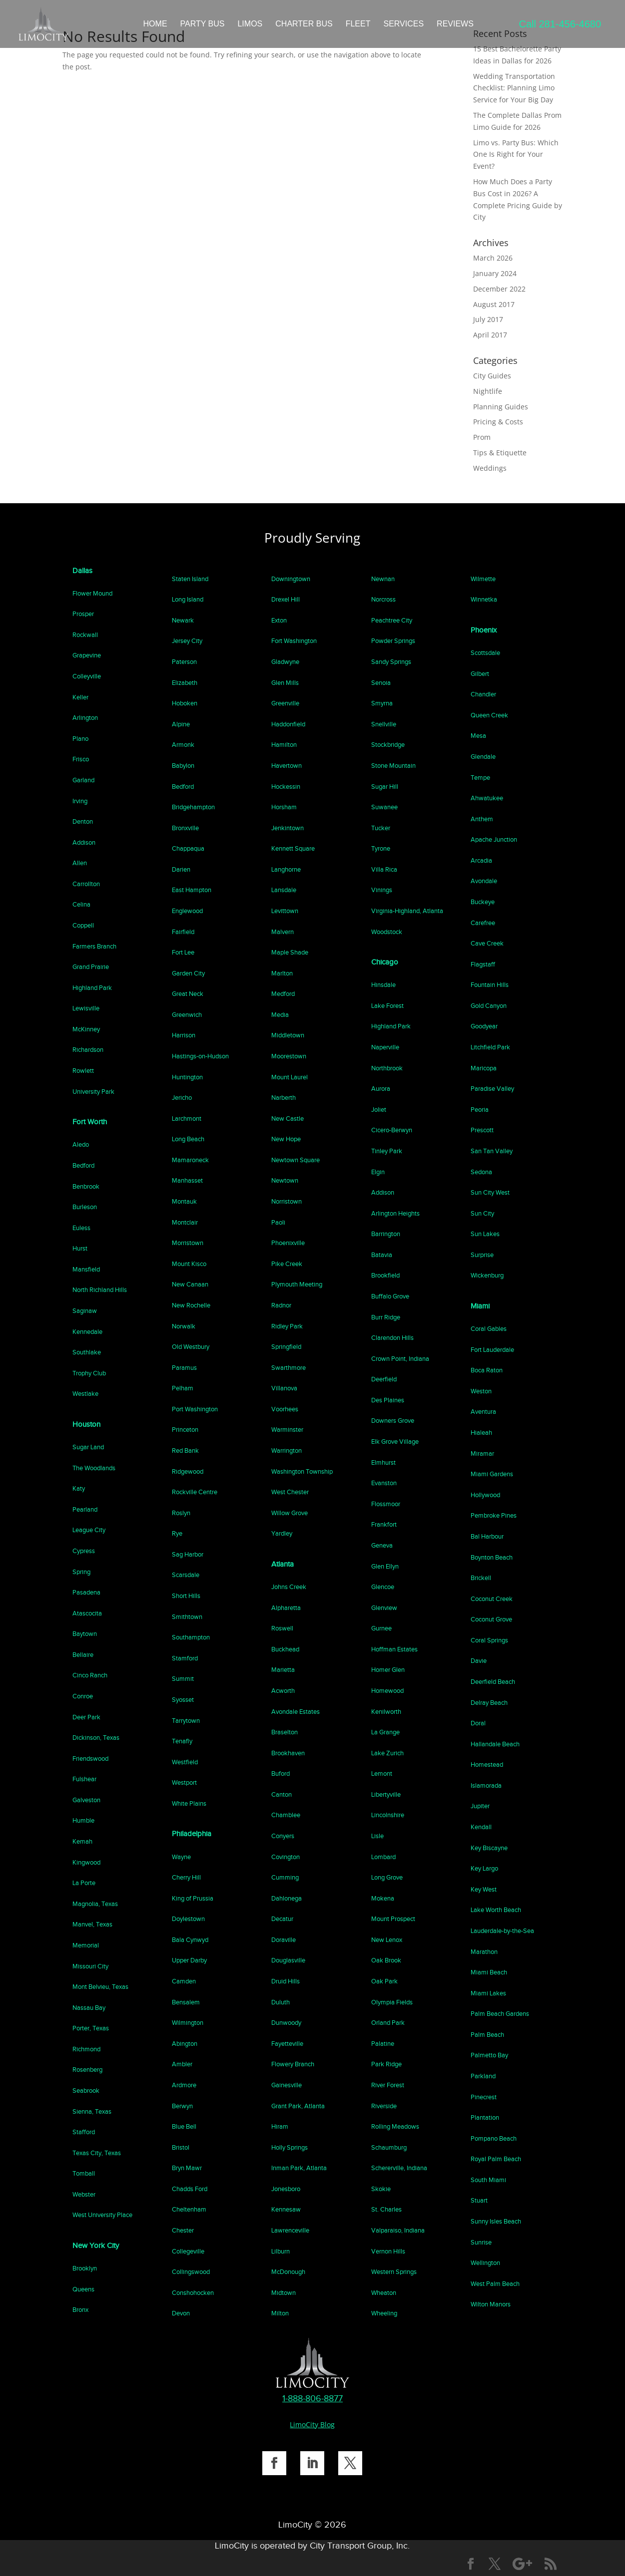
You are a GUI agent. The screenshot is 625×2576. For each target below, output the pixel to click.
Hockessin (285, 786)
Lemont (381, 1773)
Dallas (82, 571)
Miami (480, 1306)
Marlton (282, 973)
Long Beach (188, 1139)
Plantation (485, 2117)
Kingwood (86, 1862)
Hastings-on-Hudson (200, 1056)
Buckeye (483, 902)
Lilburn (280, 2251)
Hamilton (284, 744)
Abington (184, 2043)
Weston (481, 1391)
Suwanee (384, 807)
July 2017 (488, 319)
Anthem (482, 819)
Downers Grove (392, 1420)
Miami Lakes (488, 1993)
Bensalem (186, 2002)
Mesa (478, 735)
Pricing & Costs (498, 421)
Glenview (384, 1607)
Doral (478, 1723)
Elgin (378, 1172)
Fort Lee (183, 952)
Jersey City (187, 640)
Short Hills (186, 1596)
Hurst (79, 1248)
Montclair (185, 1222)
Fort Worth (89, 1122)
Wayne (181, 1857)
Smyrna (382, 703)
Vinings (381, 890)
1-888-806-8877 (312, 2398)
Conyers (282, 1836)
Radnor (281, 1305)
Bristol (180, 2147)
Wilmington (187, 2022)
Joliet (378, 1109)
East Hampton (191, 890)
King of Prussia (192, 1898)
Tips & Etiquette (500, 452)
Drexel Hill (285, 599)
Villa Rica (384, 869)
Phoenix (484, 630)
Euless (81, 1228)
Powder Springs (393, 640)
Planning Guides (500, 406)
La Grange (385, 1732)
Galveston (86, 1800)
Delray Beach (489, 1702)
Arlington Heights (395, 1213)
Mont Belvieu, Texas (100, 1986)
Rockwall (85, 635)
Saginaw (84, 1310)
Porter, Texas (90, 2028)
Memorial (85, 1945)
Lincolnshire (387, 1815)
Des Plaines (387, 1400)
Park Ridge (386, 2064)
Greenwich (187, 1014)
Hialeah (481, 1432)
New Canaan (190, 1284)
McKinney (86, 1029)
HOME (155, 24)
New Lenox (386, 1939)
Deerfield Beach (493, 1681)
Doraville (283, 1939)
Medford (283, 993)
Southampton (191, 1637)
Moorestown (288, 1056)
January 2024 (495, 273)
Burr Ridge (385, 1317)
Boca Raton (487, 1370)
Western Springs (394, 2271)
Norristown (286, 1201)
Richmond (86, 2049)
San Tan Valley (492, 1151)
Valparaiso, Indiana (398, 2230)
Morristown (187, 1243)
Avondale (484, 881)
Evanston (384, 1483)
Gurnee (381, 1628)
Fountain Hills (490, 984)
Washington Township (302, 1471)
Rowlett (83, 1070)
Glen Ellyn (385, 1566)
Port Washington (195, 1409)
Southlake (86, 1352)
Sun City (482, 1213)
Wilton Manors (491, 2304)
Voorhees (284, 1409)
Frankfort (384, 1524)
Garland (83, 780)
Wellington (485, 2262)
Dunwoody (286, 2022)
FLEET (358, 24)
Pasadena (86, 1592)
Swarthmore (288, 1367)
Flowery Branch (292, 2064)
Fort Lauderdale (492, 1349)
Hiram (279, 2126)
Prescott (482, 1130)
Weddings (490, 468)
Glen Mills (285, 682)
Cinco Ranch (89, 1675)
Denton (82, 821)
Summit (183, 1678)
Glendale (483, 756)
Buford (280, 1773)
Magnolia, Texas (95, 1904)
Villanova (284, 1388)
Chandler (483, 694)
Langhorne (286, 869)
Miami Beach (489, 1972)
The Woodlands (93, 1468)
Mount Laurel (289, 1077)
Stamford (185, 1658)
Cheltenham (189, 2209)
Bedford (83, 1165)
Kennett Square (293, 848)
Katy (78, 1488)
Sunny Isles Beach (496, 2221)
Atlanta (282, 1564)
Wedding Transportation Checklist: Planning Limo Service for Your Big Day (514, 88)
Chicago (384, 962)
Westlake (85, 1393)
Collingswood (191, 2271)
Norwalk (183, 1326)
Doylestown (188, 1919)
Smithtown (187, 1616)
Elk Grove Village (395, 1441)
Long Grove (387, 1877)
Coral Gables (489, 1328)
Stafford (83, 2132)
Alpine (181, 724)
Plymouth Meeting (296, 1284)
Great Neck (187, 993)
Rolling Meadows (395, 2126)
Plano (80, 738)
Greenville (285, 703)
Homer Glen (388, 1669)
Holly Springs (289, 2147)
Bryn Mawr (187, 2168)
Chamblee (285, 1815)
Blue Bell (184, 2126)
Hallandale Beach (495, 1744)
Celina (81, 904)
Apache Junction (494, 839)
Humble (83, 1820)
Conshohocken (193, 2292)
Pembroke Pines (494, 1515)
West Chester (290, 1492)
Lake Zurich (387, 1753)
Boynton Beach (492, 1557)
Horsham (284, 807)
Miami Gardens (492, 1474)
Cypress (83, 1551)
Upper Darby (189, 1960)
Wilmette (483, 579)
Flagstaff (483, 964)
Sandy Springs (391, 661)
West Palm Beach (495, 2283)
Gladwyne (285, 661)
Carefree (483, 923)
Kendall (481, 1827)
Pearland (84, 1509)
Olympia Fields (392, 2002)
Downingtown (290, 579)
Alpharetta (286, 1607)
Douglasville (288, 1960)
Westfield (185, 1762)
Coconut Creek (492, 1599)
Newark (183, 620)
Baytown (84, 1633)
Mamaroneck (190, 1160)
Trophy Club (89, 1373)
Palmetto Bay (489, 2055)
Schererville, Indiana (399, 2168)
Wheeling (384, 2313)
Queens (83, 2289)
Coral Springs (489, 1640)
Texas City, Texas (96, 2153)
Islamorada (486, 1785)
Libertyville (386, 1794)
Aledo (80, 1144)
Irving (79, 801)
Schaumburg (389, 2147)
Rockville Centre (194, 1492)
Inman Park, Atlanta (299, 2168)
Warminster (287, 1429)
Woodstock (386, 932)
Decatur (282, 1919)
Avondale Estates (295, 1711)
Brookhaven (288, 1753)
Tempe (480, 777)
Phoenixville (288, 1243)
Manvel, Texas (92, 1924)
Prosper (83, 614)
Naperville (385, 1047)
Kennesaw (286, 2209)
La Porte (83, 1883)
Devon (181, 2313)
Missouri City (90, 1966)
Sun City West (490, 1192)
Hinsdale (383, 984)
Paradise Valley (492, 1088)
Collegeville (188, 2251)
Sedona (481, 1172)
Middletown (287, 1035)
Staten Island (190, 579)
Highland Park (92, 987)
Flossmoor (385, 1504)
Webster (83, 2194)
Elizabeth (184, 682)
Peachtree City (391, 620)
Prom (482, 437)
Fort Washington (294, 640)
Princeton (185, 1429)
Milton (280, 2313)
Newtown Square (295, 1160)
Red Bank (185, 1450)
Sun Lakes (485, 1234)
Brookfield (385, 1275)
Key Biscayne (489, 1848)
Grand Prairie (90, 966)
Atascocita (87, 1613)
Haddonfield (288, 724)
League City (88, 1530)
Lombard (383, 1857)
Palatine (382, 2043)
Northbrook (387, 1068)
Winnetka (484, 599)
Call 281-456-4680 (560, 23)
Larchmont (186, 1118)
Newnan (383, 579)
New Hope (286, 1139)
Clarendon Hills (392, 1337)
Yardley (281, 1533)
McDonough (288, 2271)
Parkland (483, 2076)
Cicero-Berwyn (391, 1130)
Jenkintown (287, 828)
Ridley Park (287, 1326)
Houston (86, 1424)
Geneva (382, 1545)
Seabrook (85, 2090)
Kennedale (87, 1331)
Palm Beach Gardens (500, 2013)
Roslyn (181, 1513)
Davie (479, 1660)
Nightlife (487, 391)
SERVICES (403, 24)
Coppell (83, 925)
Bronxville (185, 828)
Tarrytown (186, 1720)
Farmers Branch (94, 946)
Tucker (380, 828)
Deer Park (86, 1717)
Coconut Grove (491, 1619)
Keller (80, 697)
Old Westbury (190, 1346)
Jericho (182, 1097)
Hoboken (184, 703)
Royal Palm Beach (496, 2159)
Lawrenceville (290, 2230)
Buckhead (285, 1649)
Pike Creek (286, 1264)
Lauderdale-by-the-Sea (502, 1930)
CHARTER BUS (303, 24)
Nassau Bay (88, 2007)
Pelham (182, 1388)
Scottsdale (485, 652)
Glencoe (382, 1587)
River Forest (387, 2085)
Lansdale (283, 890)
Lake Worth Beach (496, 1910)
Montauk (184, 1201)
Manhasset (187, 1180)
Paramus (184, 1367)
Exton (279, 620)
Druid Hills (285, 1981)
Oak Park (384, 1981)
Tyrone (380, 848)
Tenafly (182, 1741)
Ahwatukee (487, 798)
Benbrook (85, 1186)
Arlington (85, 717)
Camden (184, 1981)
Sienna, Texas (91, 2111)
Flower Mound (92, 593)
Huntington (187, 1077)
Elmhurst (383, 1462)
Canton (281, 1794)
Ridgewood (187, 1471)
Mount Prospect (393, 1919)
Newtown (284, 1180)
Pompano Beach (494, 2138)
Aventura (483, 1411)
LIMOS (249, 24)
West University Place (102, 2215)
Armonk (183, 744)
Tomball (83, 2173)
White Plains (189, 1803)
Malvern (282, 932)
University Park (93, 1091)
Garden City (188, 973)
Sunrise (481, 2242)
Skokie (381, 2189)
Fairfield (183, 932)
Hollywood (485, 1495)
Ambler (182, 2064)
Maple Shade (289, 952)
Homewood (387, 1690)
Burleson (84, 1207)
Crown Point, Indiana (400, 1358)
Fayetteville (287, 2043)
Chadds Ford (189, 2189)
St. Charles (386, 2209)
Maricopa (484, 1068)
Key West (484, 1889)
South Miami (488, 2180)
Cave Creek (487, 943)
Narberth (283, 1097)
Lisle (377, 1836)
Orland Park (388, 2022)
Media (280, 1014)
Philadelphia (191, 1834)
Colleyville (86, 676)
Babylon (183, 765)
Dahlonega (286, 1898)
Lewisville (85, 1008)
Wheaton (383, 2292)
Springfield (286, 1346)
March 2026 (493, 258)
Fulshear (84, 1779)
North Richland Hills (99, 1289)
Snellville (383, 724)
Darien (181, 869)
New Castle (287, 1118)
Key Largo (484, 1868)
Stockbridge (388, 744)
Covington (285, 1857)
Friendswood (90, 1758)
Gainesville (286, 2085)
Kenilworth (386, 1711)
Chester (183, 2230)
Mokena (382, 1898)
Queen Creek (489, 715)
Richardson (87, 1049)
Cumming (285, 1877)
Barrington (385, 1234)
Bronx (80, 2309)
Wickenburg (487, 1275)
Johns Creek (288, 1587)
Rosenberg (87, 2069)
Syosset (183, 1699)
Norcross (383, 599)
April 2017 (490, 334)
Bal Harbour (487, 1536)
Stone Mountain (393, 765)
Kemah (82, 1841)
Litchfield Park (490, 1047)
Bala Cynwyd (190, 1939)
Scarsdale (185, 1575)
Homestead (487, 1764)
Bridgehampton (193, 807)
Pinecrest (484, 2097)
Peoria (480, 1109)
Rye (177, 1533)
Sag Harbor (187, 1554)
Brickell (481, 1578)
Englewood (187, 911)
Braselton (284, 1732)
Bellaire (82, 1654)
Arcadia (481, 860)
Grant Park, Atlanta (298, 2106)
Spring (81, 1572)
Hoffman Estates (394, 1649)
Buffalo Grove (390, 1296)
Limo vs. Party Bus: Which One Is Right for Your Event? (516, 154)
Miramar (482, 1453)
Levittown (284, 911)
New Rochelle (191, 1305)
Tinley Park (386, 1151)
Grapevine (86, 655)
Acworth (283, 1690)
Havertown (286, 765)
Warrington (286, 1450)
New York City (95, 2246)
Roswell (282, 1628)
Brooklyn (84, 2268)
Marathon (484, 1951)
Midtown (283, 2292)
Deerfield (384, 1379)
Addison (83, 842)
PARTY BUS (202, 24)
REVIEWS (455, 24)
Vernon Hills (388, 2251)
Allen (79, 863)
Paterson (184, 661)
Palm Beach (487, 2034)
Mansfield (86, 1269)
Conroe (82, 1696)
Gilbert (480, 673)
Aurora (380, 1088)
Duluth (280, 2002)
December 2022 (499, 289)
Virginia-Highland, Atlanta (407, 911)
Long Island (187, 599)
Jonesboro (285, 2189)
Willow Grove (289, 1513)
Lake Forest (387, 1005)
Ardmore (184, 2085)
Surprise (482, 1255)
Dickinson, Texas (95, 1737)
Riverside (384, 2106)
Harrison (183, 1035)
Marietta (283, 1669)
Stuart (479, 2200)
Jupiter (480, 1806)
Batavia (381, 1255)
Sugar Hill (384, 786)
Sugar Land (88, 1447)
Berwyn (182, 2106)
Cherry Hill (186, 1877)
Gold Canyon (489, 1005)
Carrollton (86, 884)
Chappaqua (188, 848)
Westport (184, 1782)
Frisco (80, 759)
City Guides (492, 375)
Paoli (278, 1222)
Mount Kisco (189, 1264)
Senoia (381, 682)
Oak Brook (386, 1960)
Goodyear (484, 1026)
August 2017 (494, 304)
